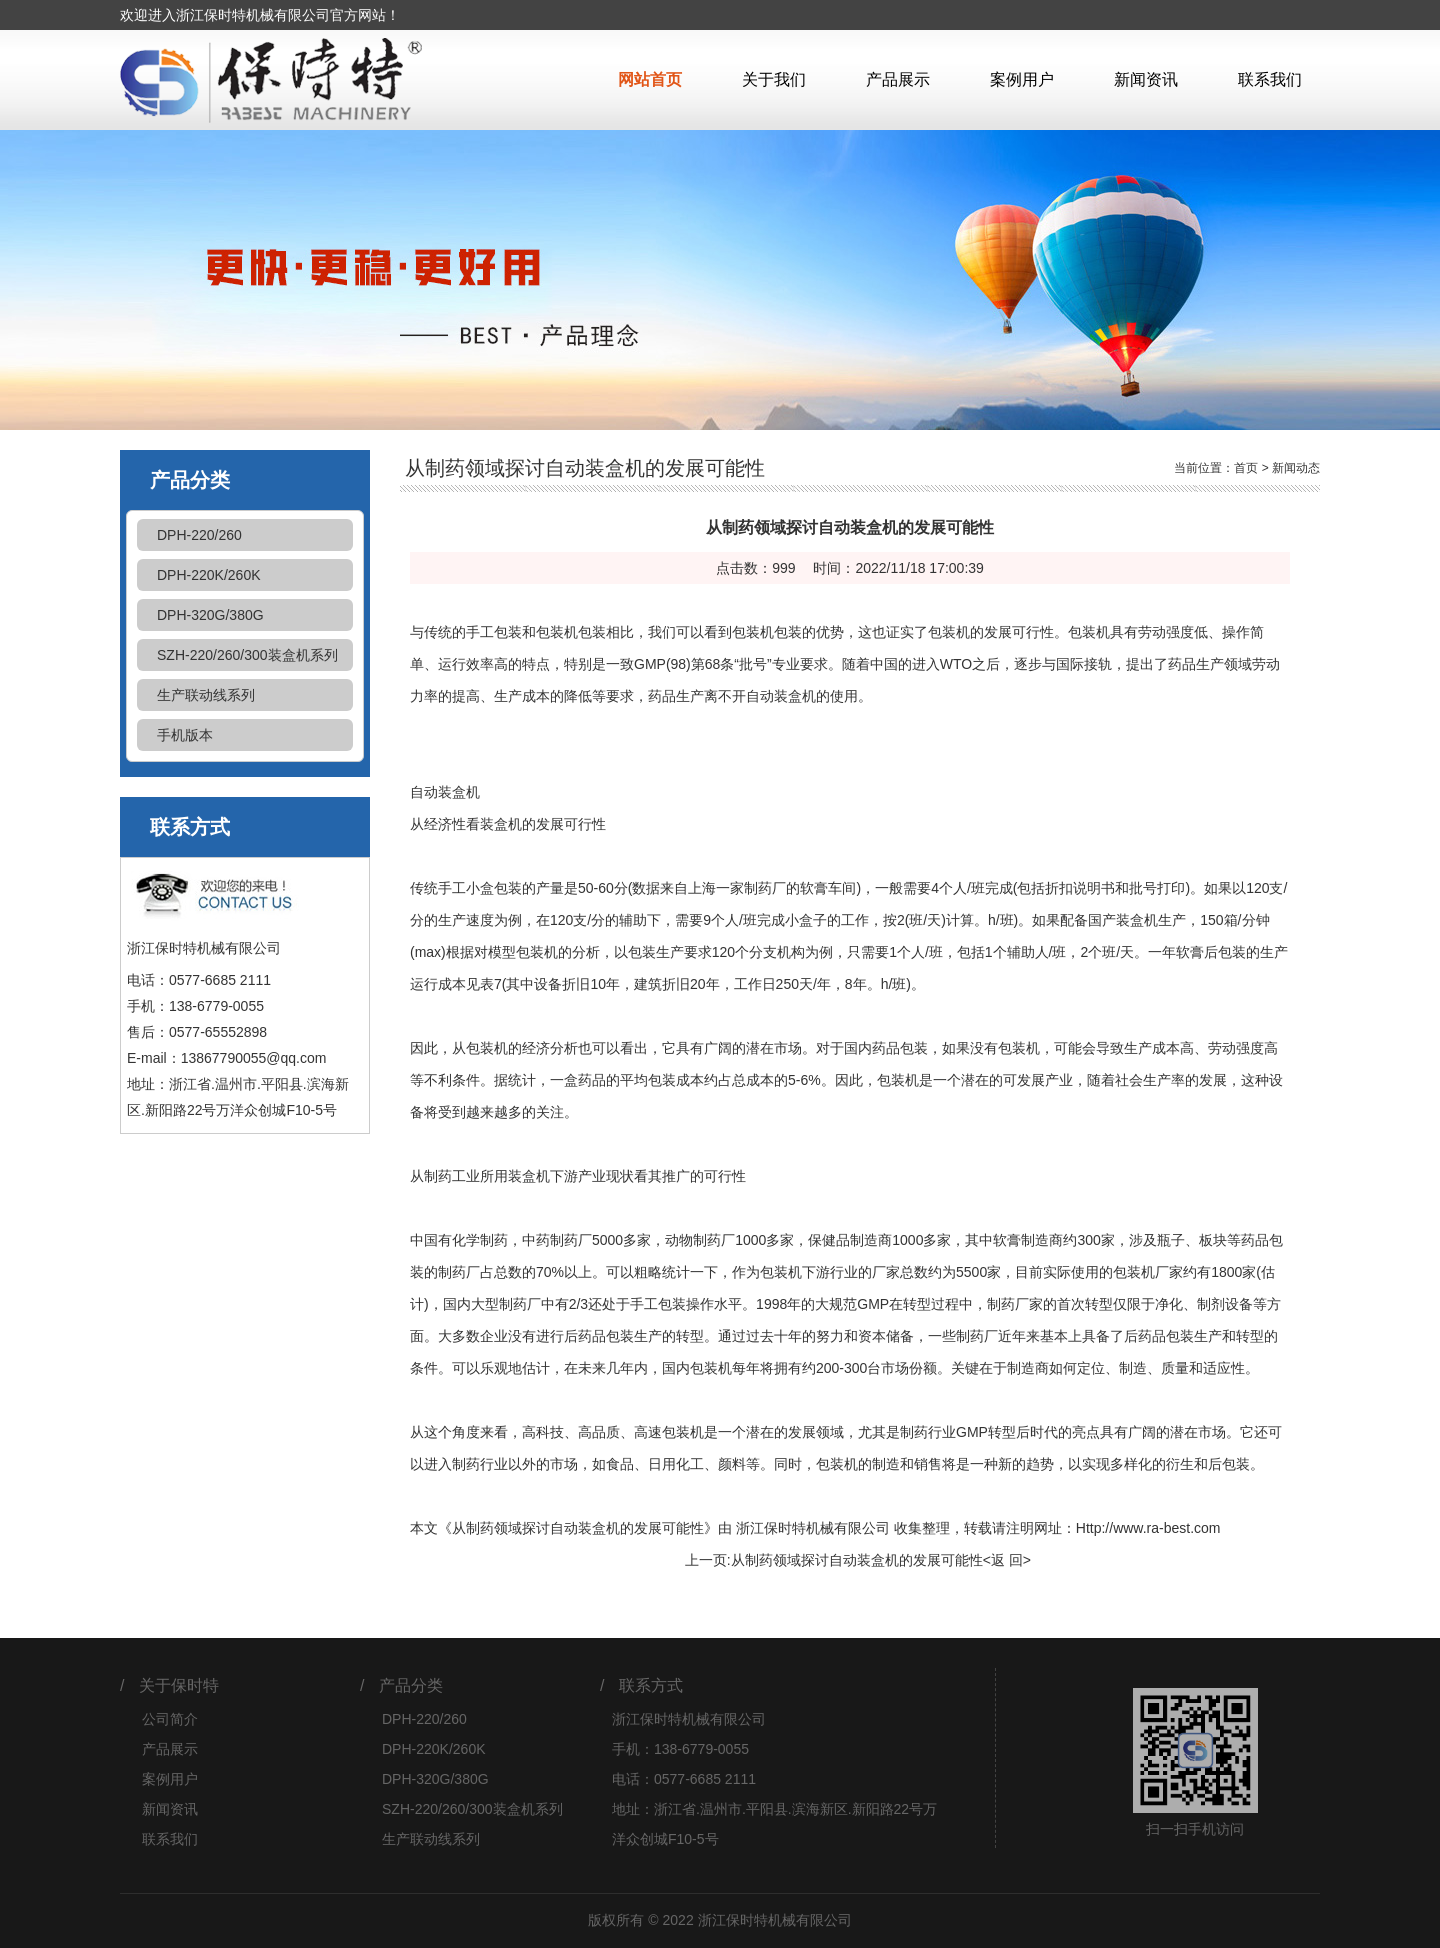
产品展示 (898, 79)
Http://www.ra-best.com (1148, 1528)
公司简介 (170, 1719)
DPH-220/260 (199, 535)
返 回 (1007, 1560)
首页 (1246, 468)
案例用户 (1022, 79)
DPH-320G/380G (210, 615)
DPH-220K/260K (209, 575)
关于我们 (774, 79)
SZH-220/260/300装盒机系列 (247, 655)
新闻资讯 (1146, 79)
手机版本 (185, 735)
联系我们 (1270, 79)
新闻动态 (1296, 468)
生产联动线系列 (206, 695)
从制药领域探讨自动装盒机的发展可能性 (857, 1560)
